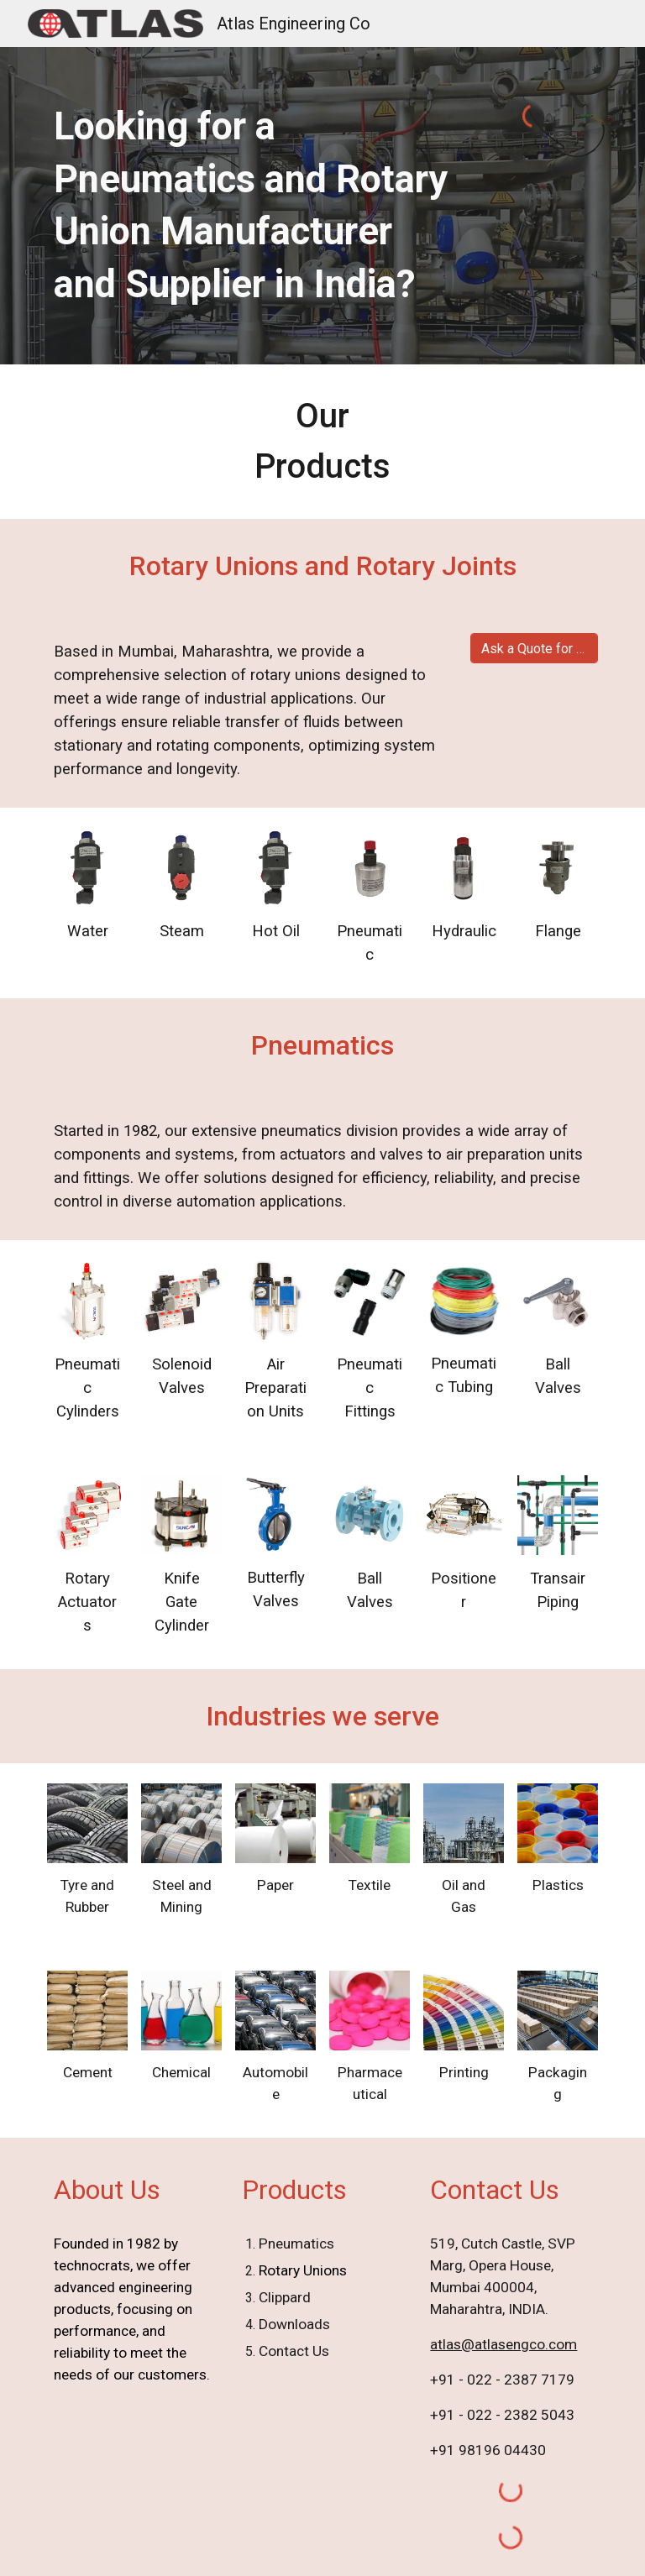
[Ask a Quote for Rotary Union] (533, 648)
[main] (251, 205)
